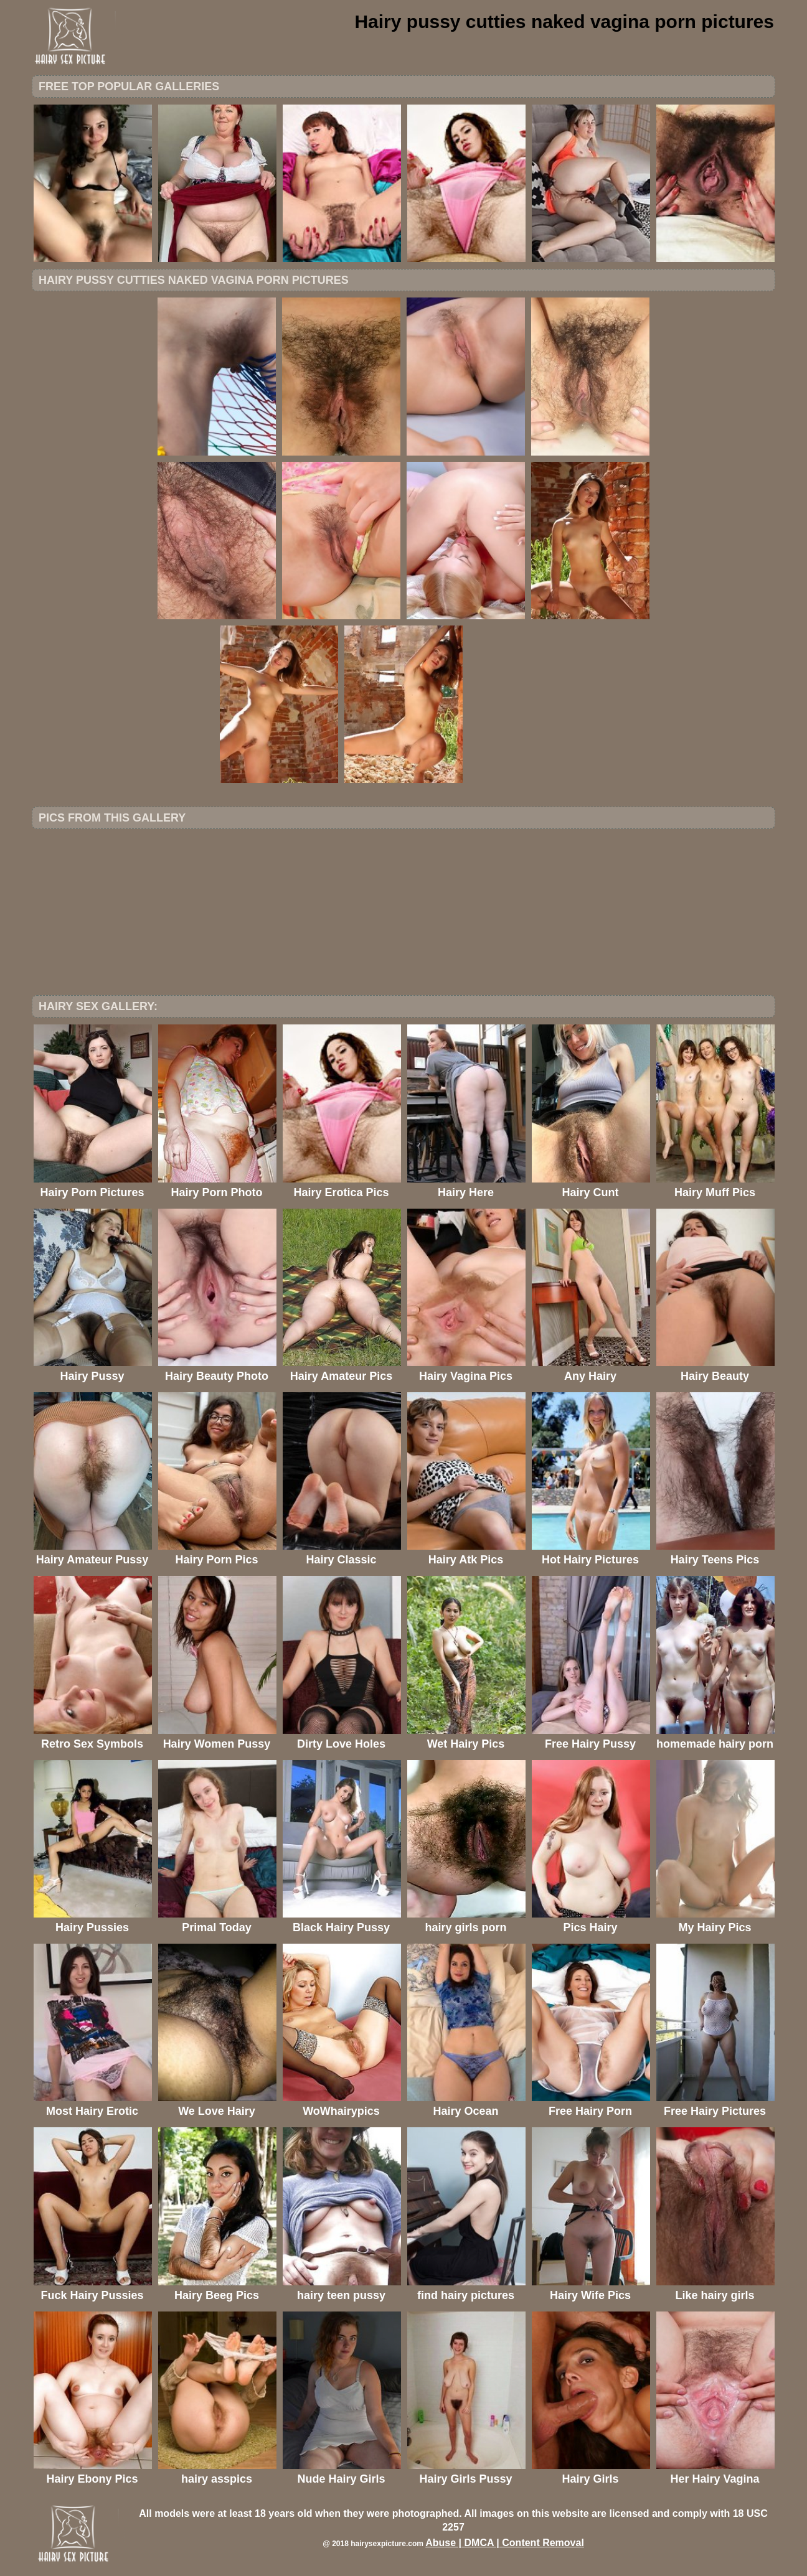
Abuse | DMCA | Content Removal (504, 2542)
